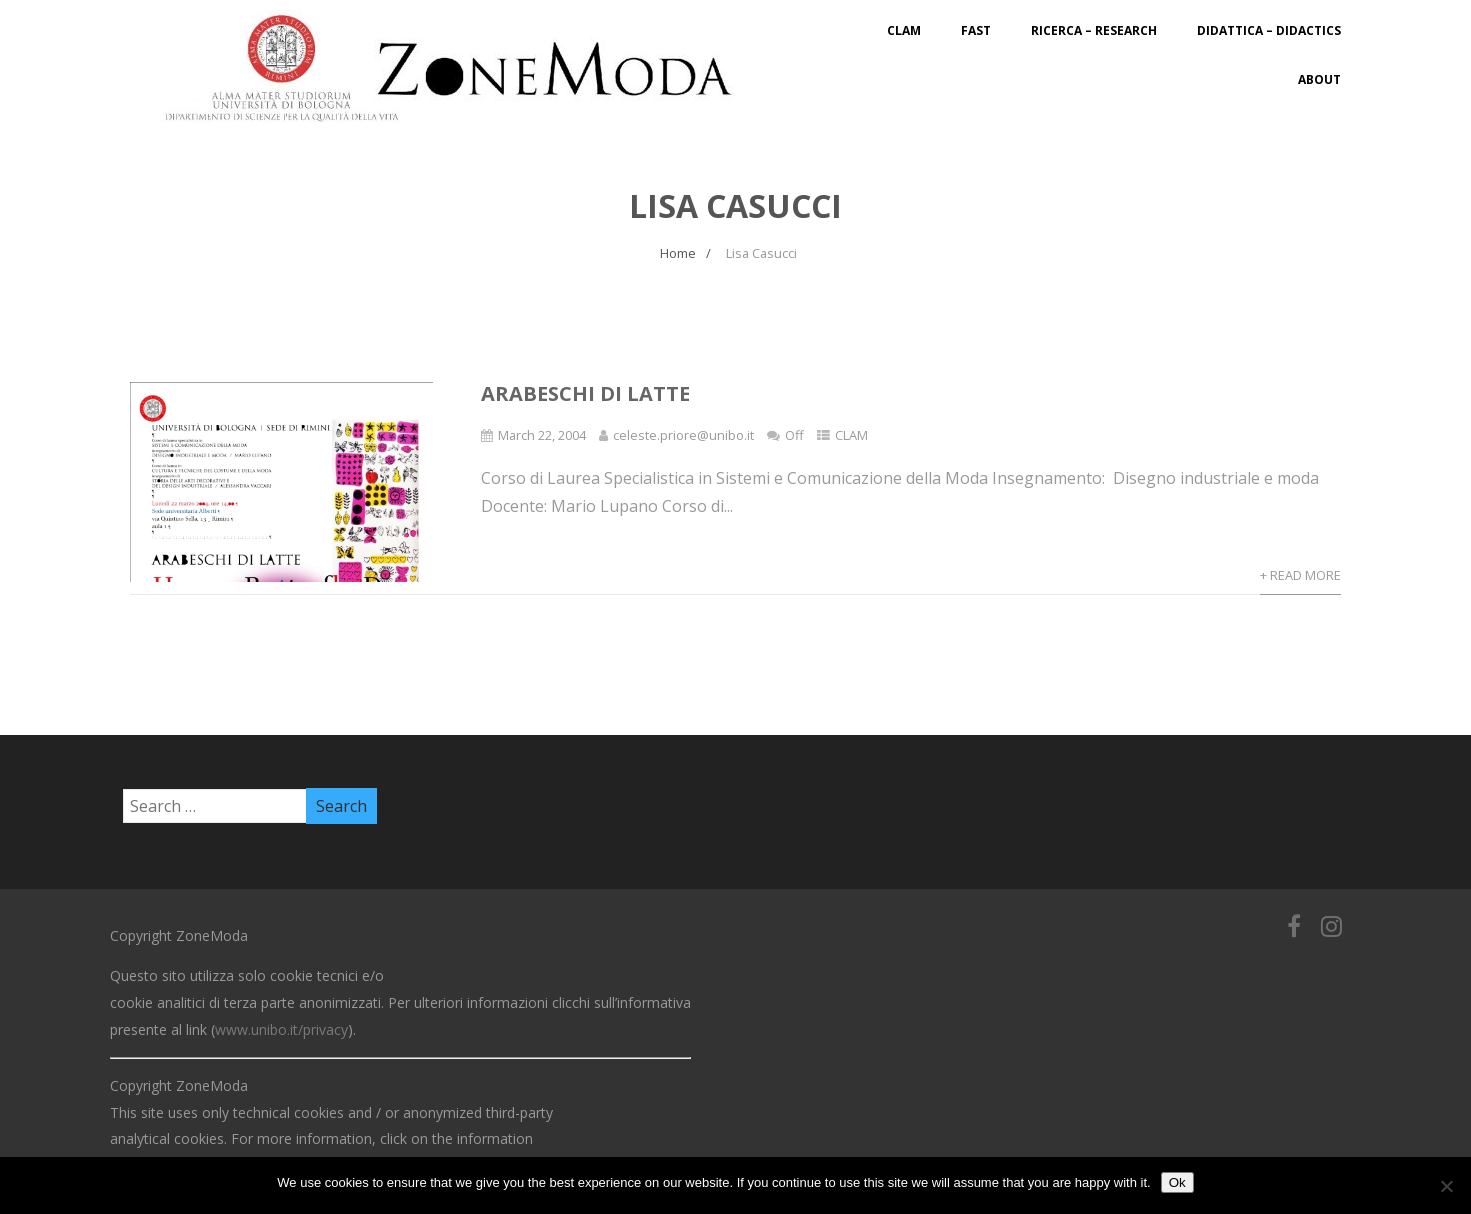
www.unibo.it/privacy (281, 1029)
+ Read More (1300, 575)
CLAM (904, 30)
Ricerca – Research (1094, 30)
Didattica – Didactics (1269, 30)
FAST (976, 30)
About (1319, 79)
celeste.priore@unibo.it (683, 435)
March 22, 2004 (542, 435)
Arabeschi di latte (585, 393)
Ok (1177, 1182)
